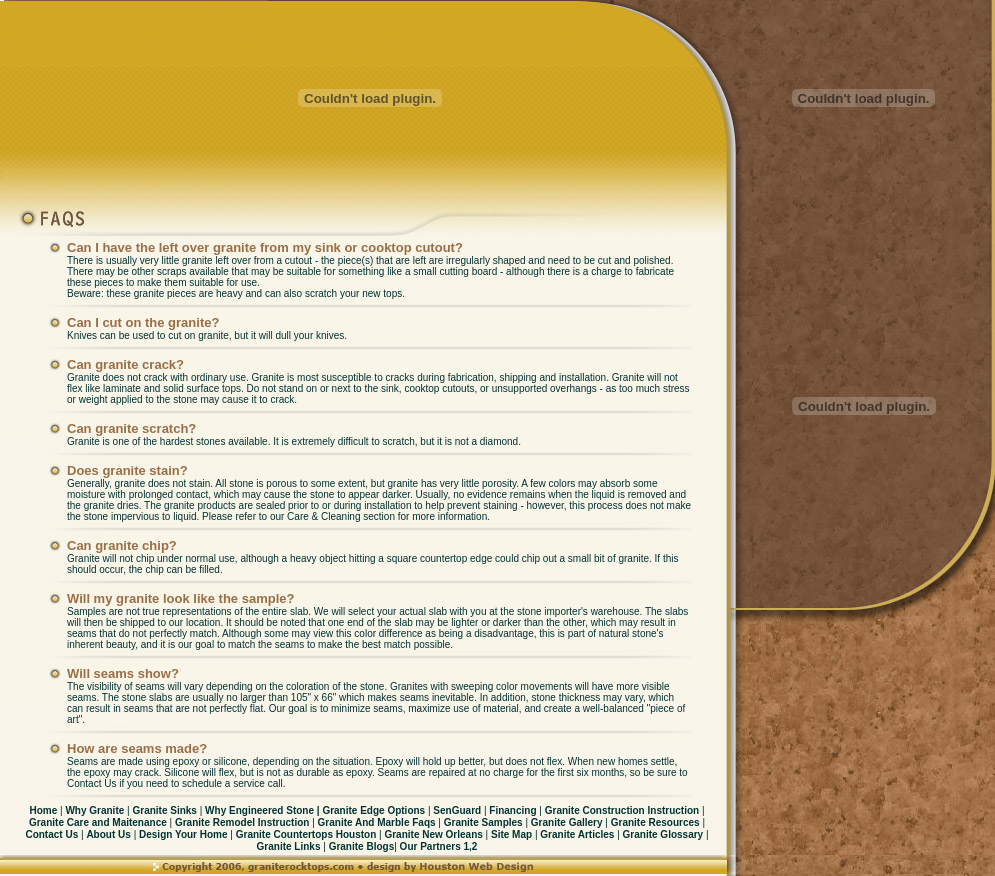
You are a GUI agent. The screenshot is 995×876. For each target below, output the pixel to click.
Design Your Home (183, 834)
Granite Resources (655, 822)
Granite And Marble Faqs (377, 822)
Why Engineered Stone (259, 810)
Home (43, 810)
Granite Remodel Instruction (243, 822)
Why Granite (94, 810)
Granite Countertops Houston (304, 834)
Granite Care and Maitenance (98, 822)
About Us (108, 834)
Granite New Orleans (433, 834)
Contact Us (51, 834)
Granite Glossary (664, 834)
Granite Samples (483, 822)
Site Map (511, 834)
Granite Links (290, 846)
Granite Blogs (360, 846)
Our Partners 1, (434, 846)
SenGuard (457, 810)
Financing (512, 810)
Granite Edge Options (371, 810)
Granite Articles (578, 834)
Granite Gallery (567, 822)
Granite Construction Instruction (622, 810)
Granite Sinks (165, 810)
